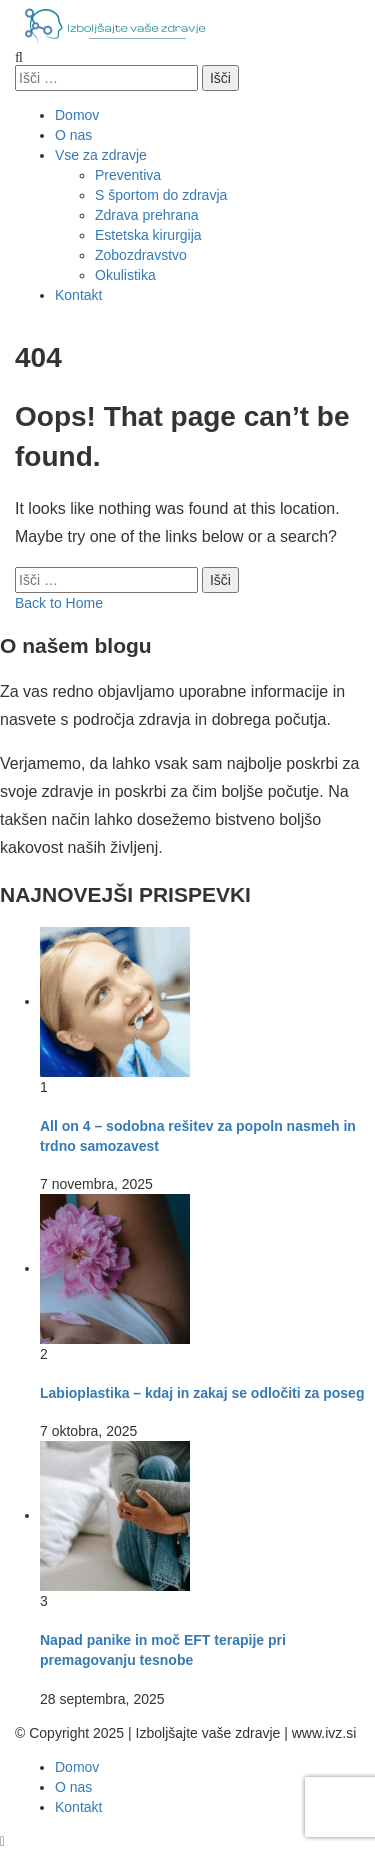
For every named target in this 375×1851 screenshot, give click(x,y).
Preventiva (128, 175)
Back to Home (59, 603)
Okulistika (125, 275)
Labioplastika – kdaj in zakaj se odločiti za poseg (202, 1393)
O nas (73, 135)
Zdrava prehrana (147, 215)
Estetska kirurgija (148, 235)
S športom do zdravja (161, 195)
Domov (77, 115)
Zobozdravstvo (141, 255)
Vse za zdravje (101, 155)
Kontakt (78, 295)
